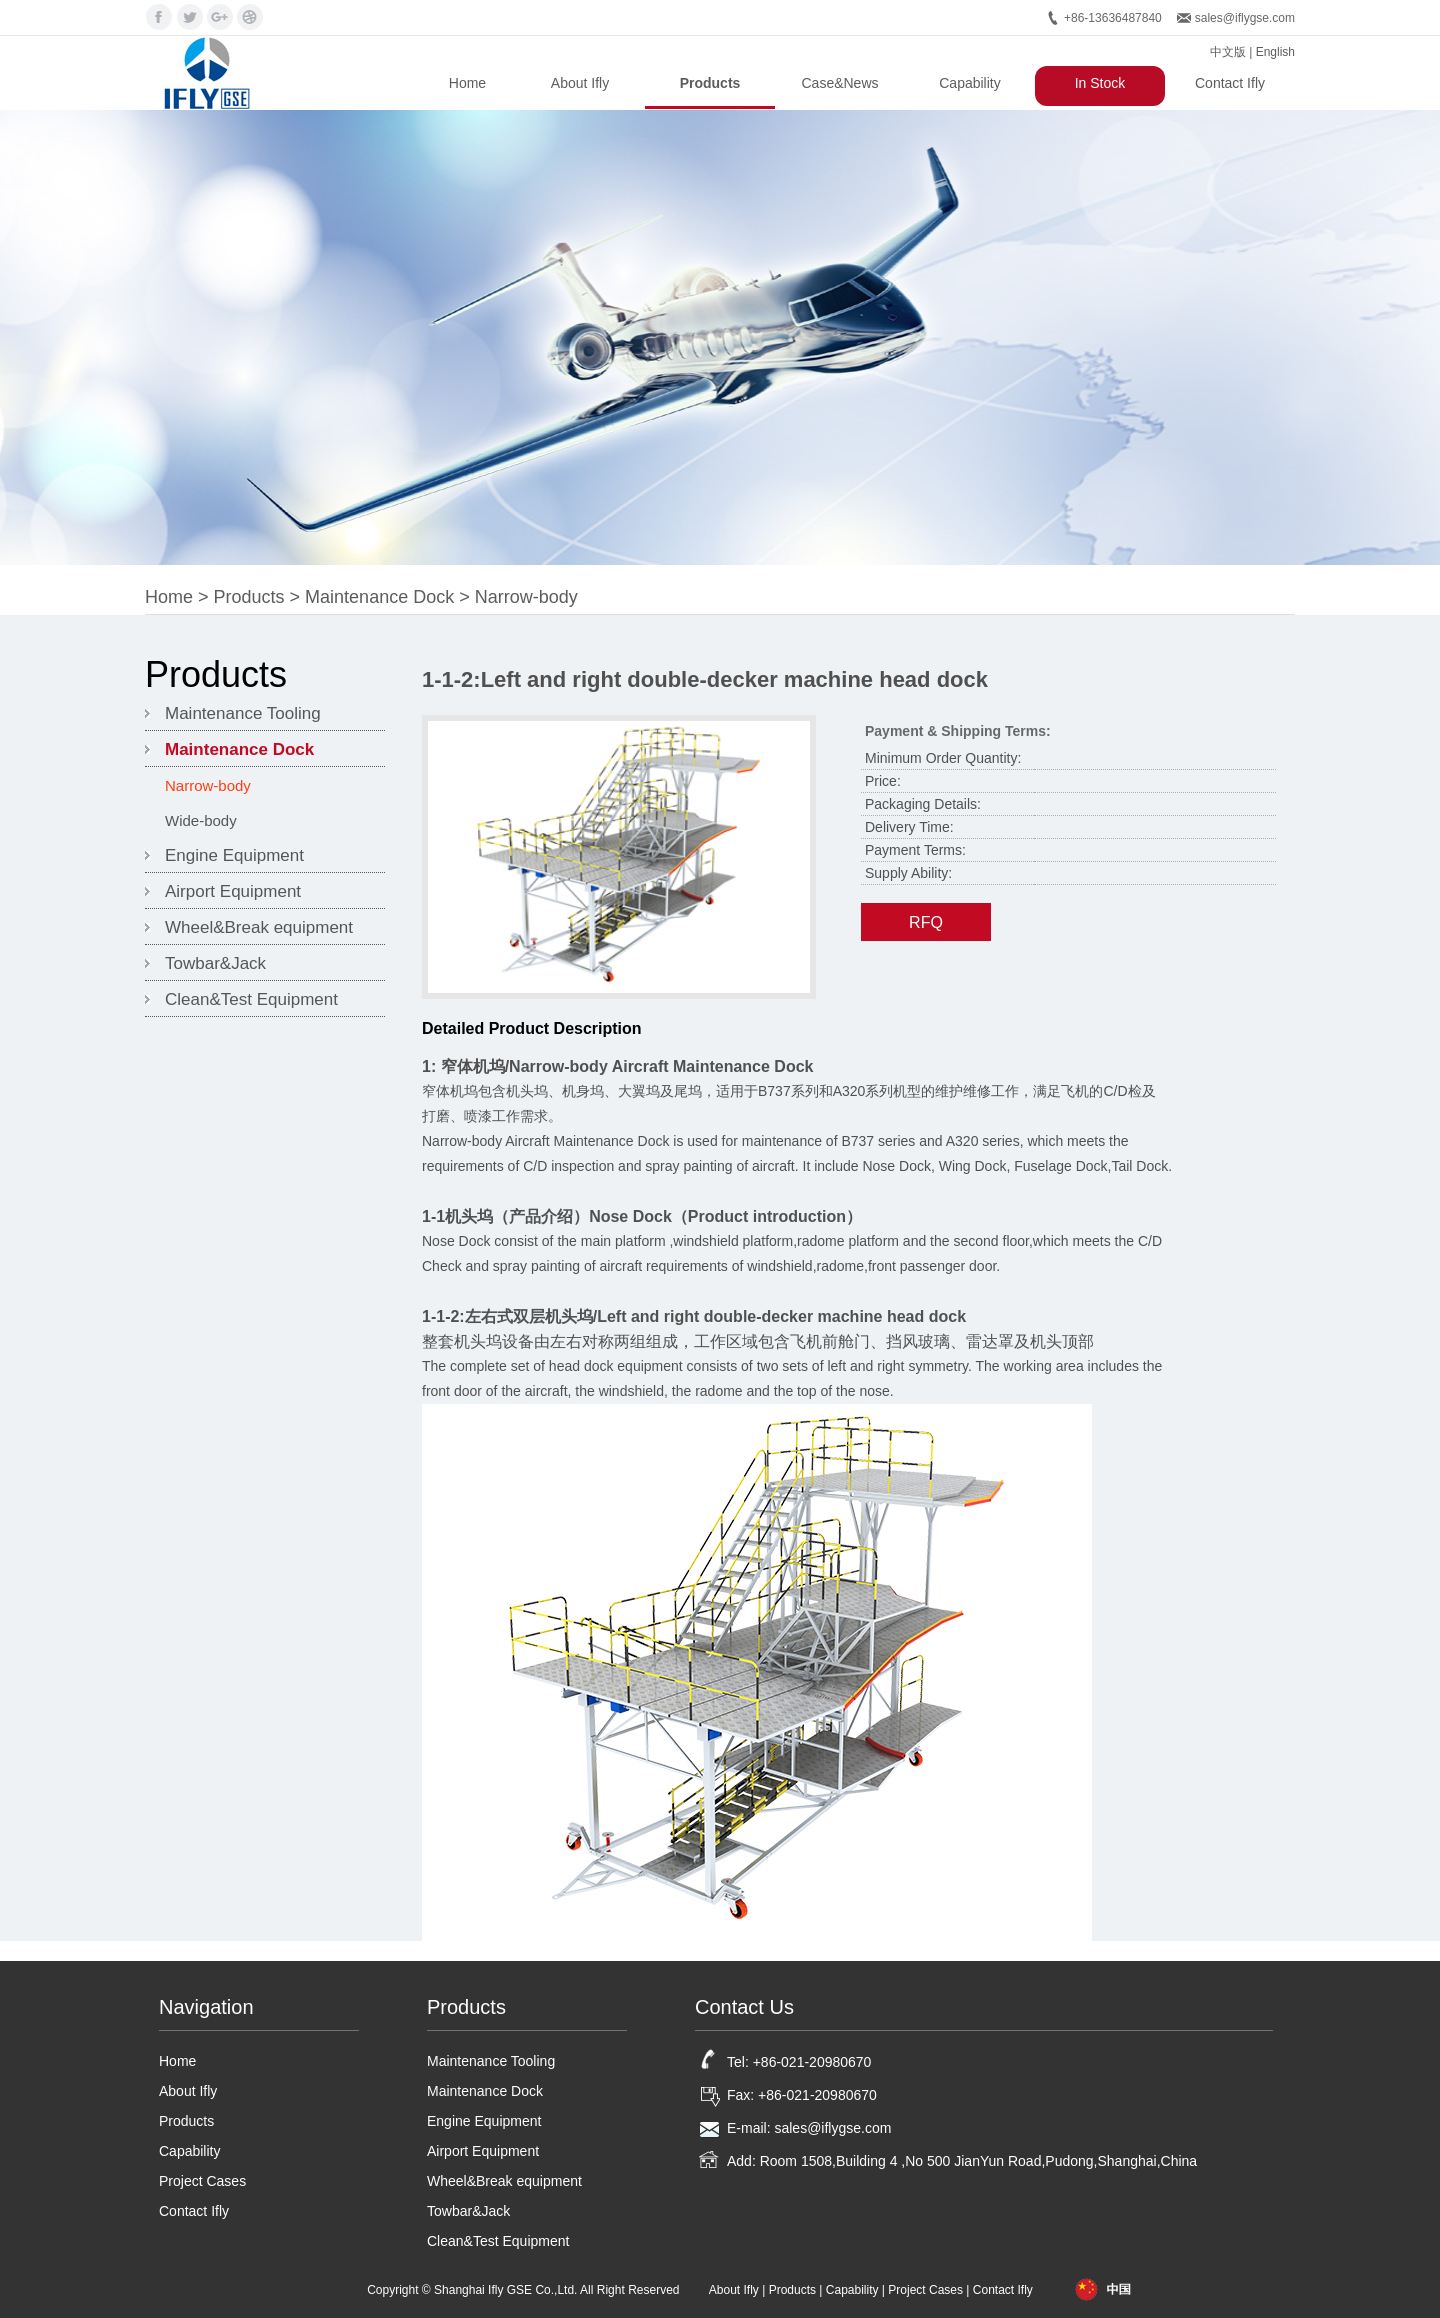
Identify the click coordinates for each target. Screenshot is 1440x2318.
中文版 (1228, 52)
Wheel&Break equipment (259, 927)
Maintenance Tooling (243, 713)
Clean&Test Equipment (251, 999)
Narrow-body (526, 597)
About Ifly (580, 83)
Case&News (839, 83)
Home (467, 83)
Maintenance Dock (379, 597)
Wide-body (201, 820)
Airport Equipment (233, 891)
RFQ (926, 922)
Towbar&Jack (215, 963)
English (1275, 52)
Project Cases (202, 2181)
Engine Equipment (234, 855)
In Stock (1100, 83)
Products (710, 83)
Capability (969, 83)
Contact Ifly (1230, 83)
